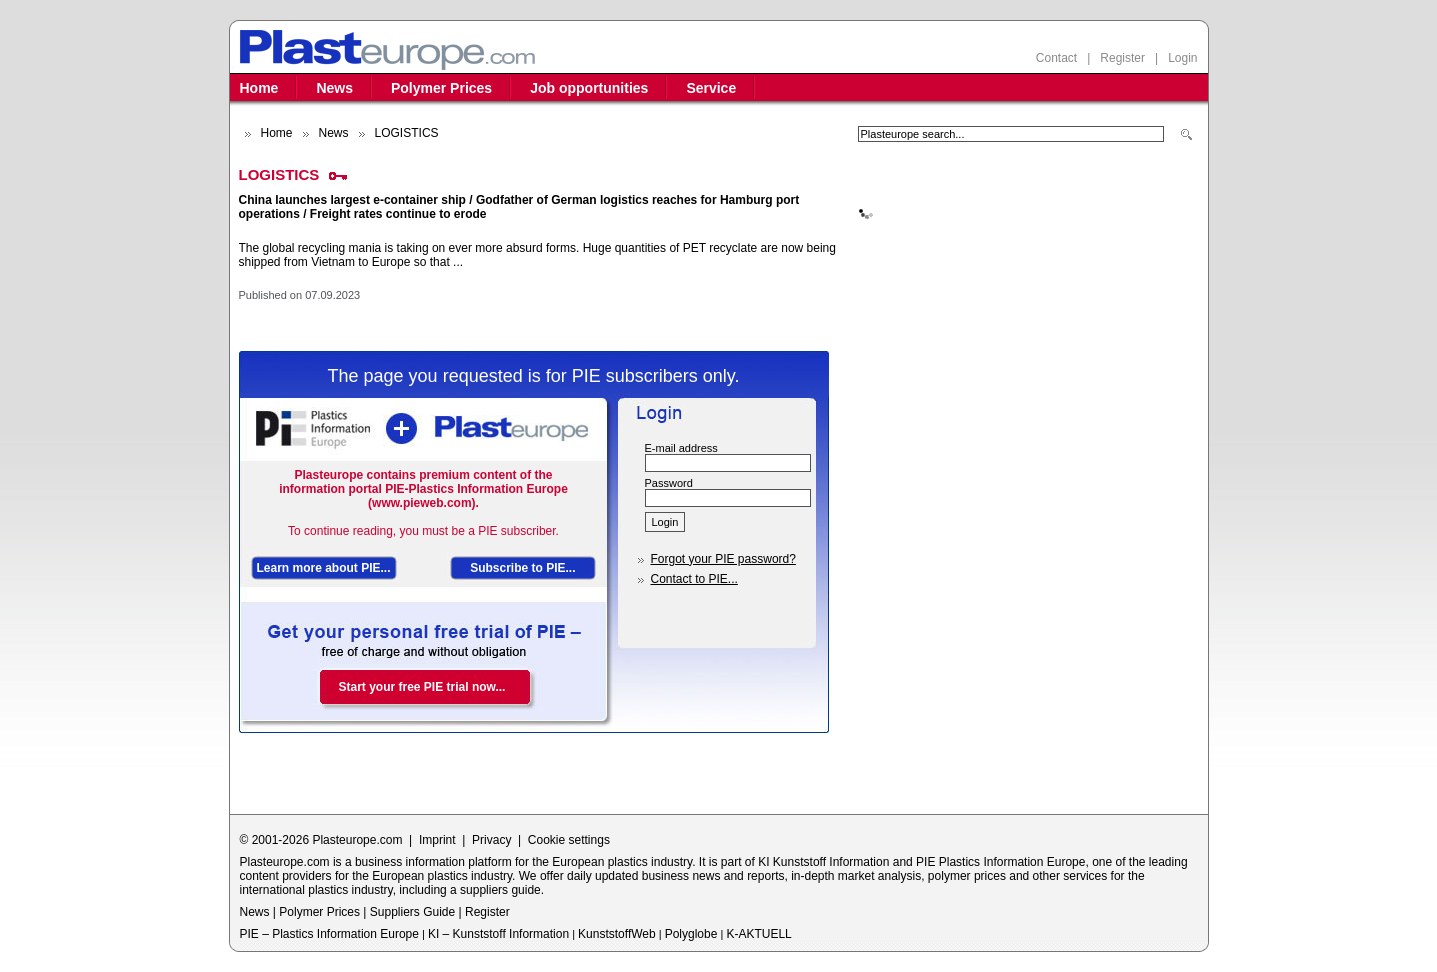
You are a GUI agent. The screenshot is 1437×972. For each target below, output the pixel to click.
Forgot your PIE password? (723, 559)
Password (669, 483)
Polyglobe (691, 934)
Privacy (491, 840)
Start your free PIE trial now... (422, 687)
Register (1122, 58)
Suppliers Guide (412, 912)
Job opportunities (589, 88)
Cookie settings (569, 840)
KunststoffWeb (617, 934)
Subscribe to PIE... (522, 568)
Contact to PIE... (694, 579)
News (334, 88)
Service (711, 88)
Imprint (437, 840)
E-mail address (681, 448)
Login (1182, 58)
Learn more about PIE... (324, 568)
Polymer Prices (441, 88)
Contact (1056, 58)
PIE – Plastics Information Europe (329, 934)
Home (259, 88)
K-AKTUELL (758, 934)
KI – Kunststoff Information (498, 934)
